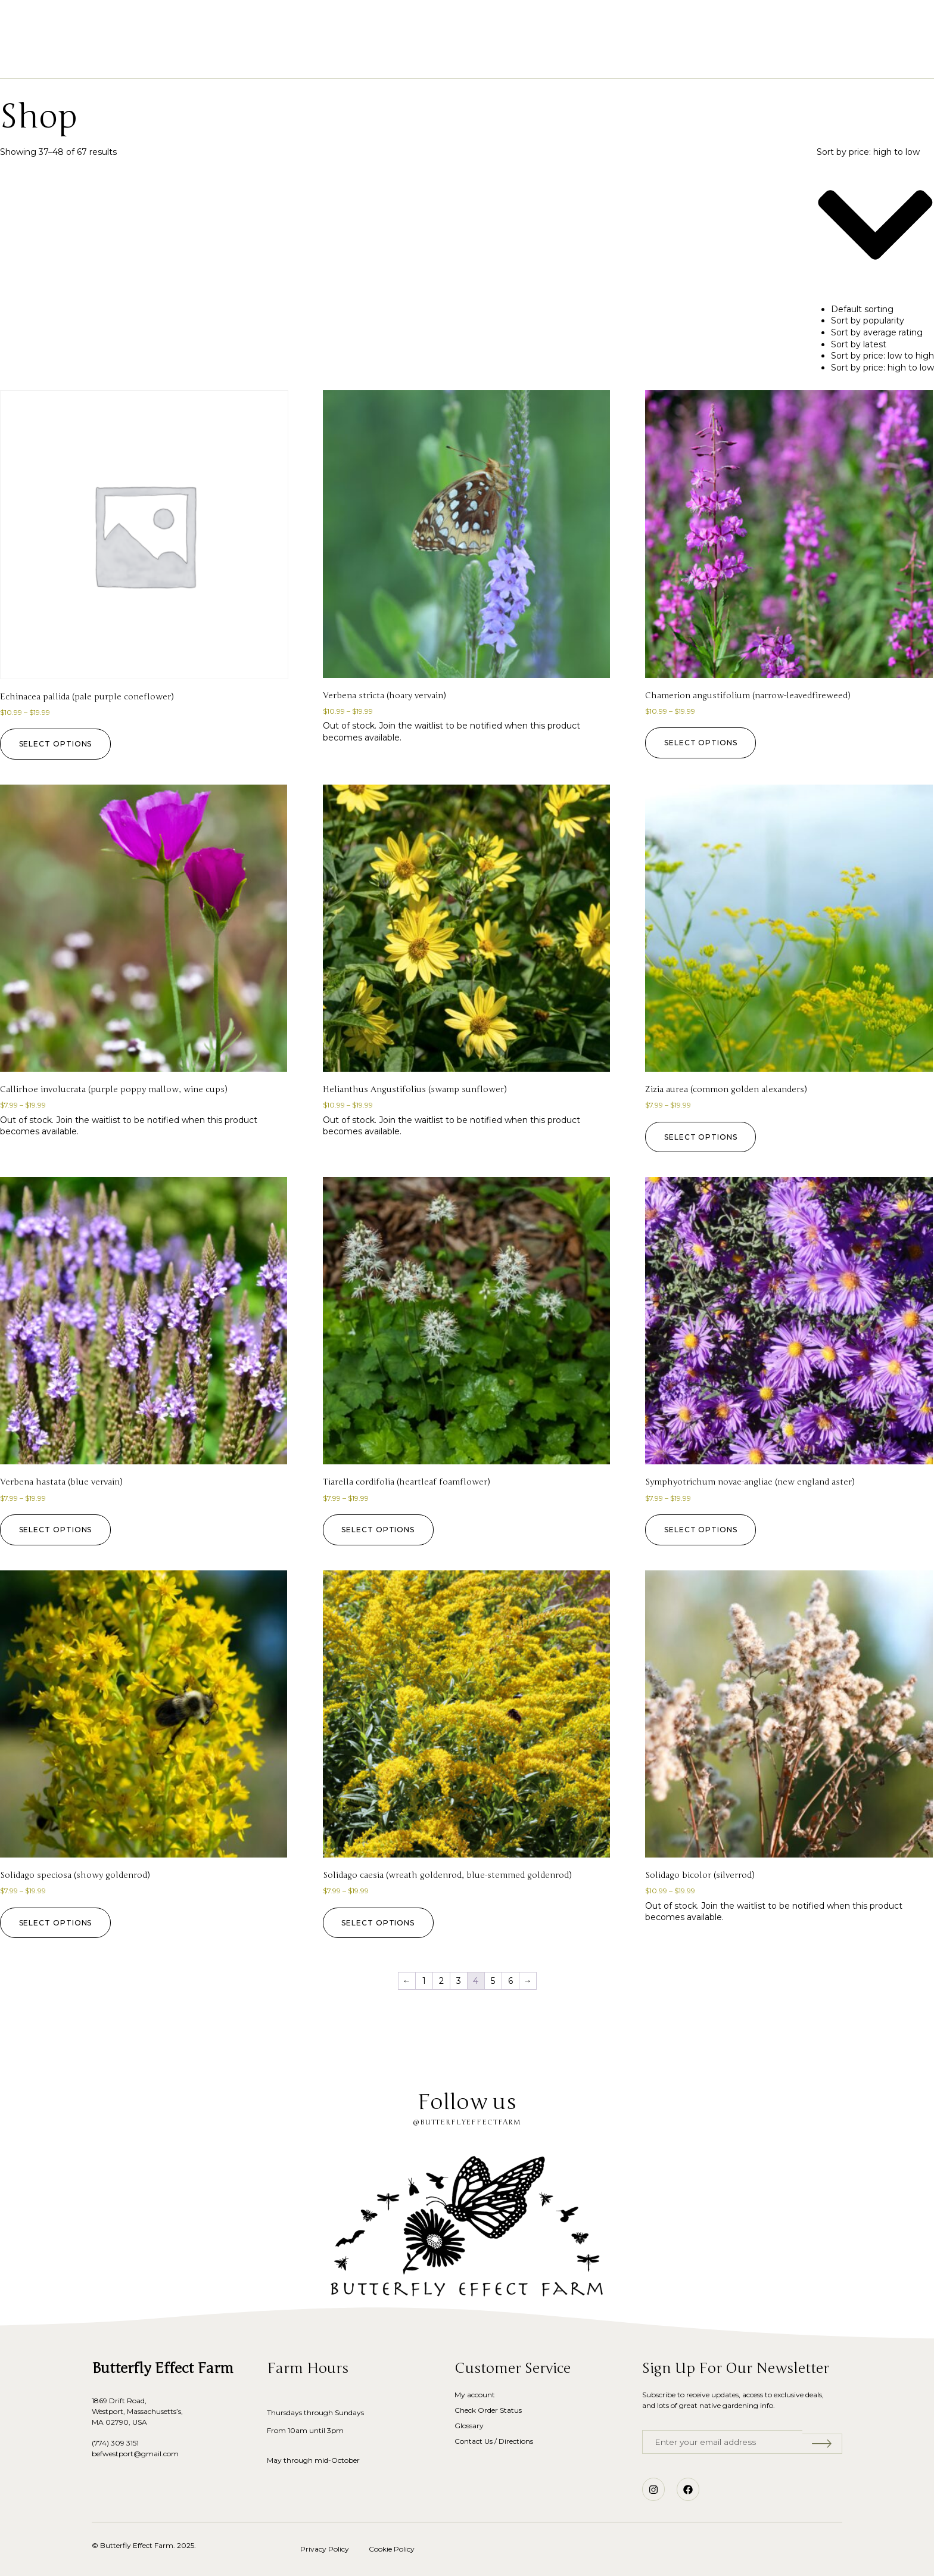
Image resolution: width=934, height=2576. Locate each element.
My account (474, 2394)
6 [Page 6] (510, 1980)
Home (287, 59)
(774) (101, 2442)
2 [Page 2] (441, 1980)
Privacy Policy (324, 2548)
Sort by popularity (867, 320)
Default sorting (862, 309)
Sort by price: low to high (882, 355)
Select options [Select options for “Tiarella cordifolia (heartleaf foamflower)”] (381, 1529)
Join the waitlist (411, 725)
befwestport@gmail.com (135, 2453)
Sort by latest (858, 344)
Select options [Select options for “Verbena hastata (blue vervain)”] (58, 1529)
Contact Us (628, 59)
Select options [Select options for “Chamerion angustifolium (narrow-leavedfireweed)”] (703, 742)
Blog (570, 59)
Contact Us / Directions (493, 2441)
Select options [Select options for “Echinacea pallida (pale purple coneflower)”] (58, 743)
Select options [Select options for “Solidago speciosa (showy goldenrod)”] (58, 1922)
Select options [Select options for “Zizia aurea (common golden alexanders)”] (703, 1137)
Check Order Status (488, 2410)
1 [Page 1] (424, 1980)
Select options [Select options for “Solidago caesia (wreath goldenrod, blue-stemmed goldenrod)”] (381, 1922)
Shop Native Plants (364, 59)
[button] (76, 24)
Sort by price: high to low (882, 367)
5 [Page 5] (493, 1980)
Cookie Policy (392, 2548)
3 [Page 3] (458, 1980)
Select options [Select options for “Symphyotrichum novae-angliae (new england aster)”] (703, 1529)
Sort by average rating (877, 332)
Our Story (453, 59)
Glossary (518, 59)
